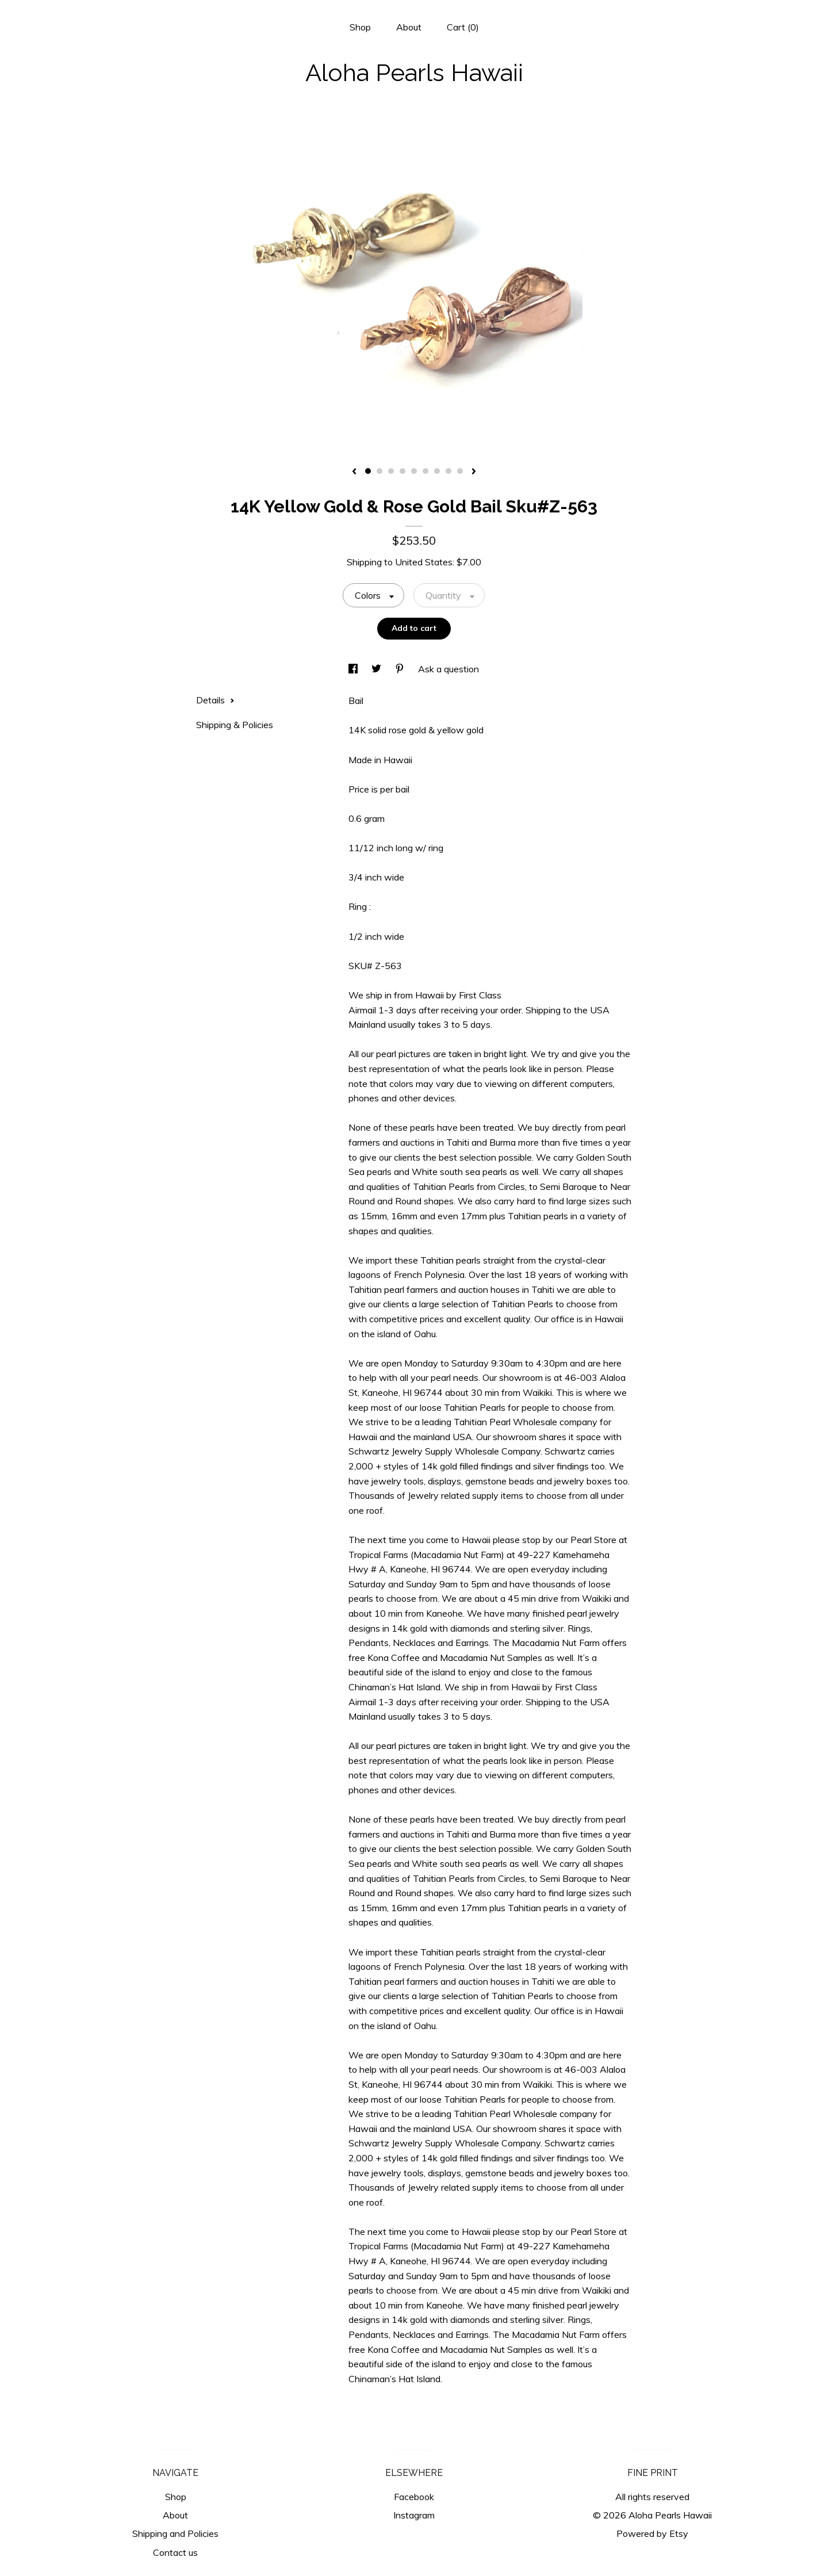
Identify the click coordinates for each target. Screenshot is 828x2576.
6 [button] (425, 471)
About (408, 27)
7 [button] (437, 471)
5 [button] (414, 471)
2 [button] (379, 471)
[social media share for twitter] (377, 669)
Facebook (414, 2496)
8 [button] (448, 471)
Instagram (414, 2515)
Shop (360, 27)
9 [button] (460, 471)
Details (215, 700)
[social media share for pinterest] (401, 669)
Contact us (175, 2552)
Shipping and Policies (175, 2533)
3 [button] (391, 471)
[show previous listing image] (354, 472)
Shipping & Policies (234, 724)
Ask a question (448, 669)
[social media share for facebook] (354, 669)
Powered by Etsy (652, 2533)
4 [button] (402, 471)
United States (424, 562)
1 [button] (368, 471)
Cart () (463, 27)
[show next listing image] (474, 472)
